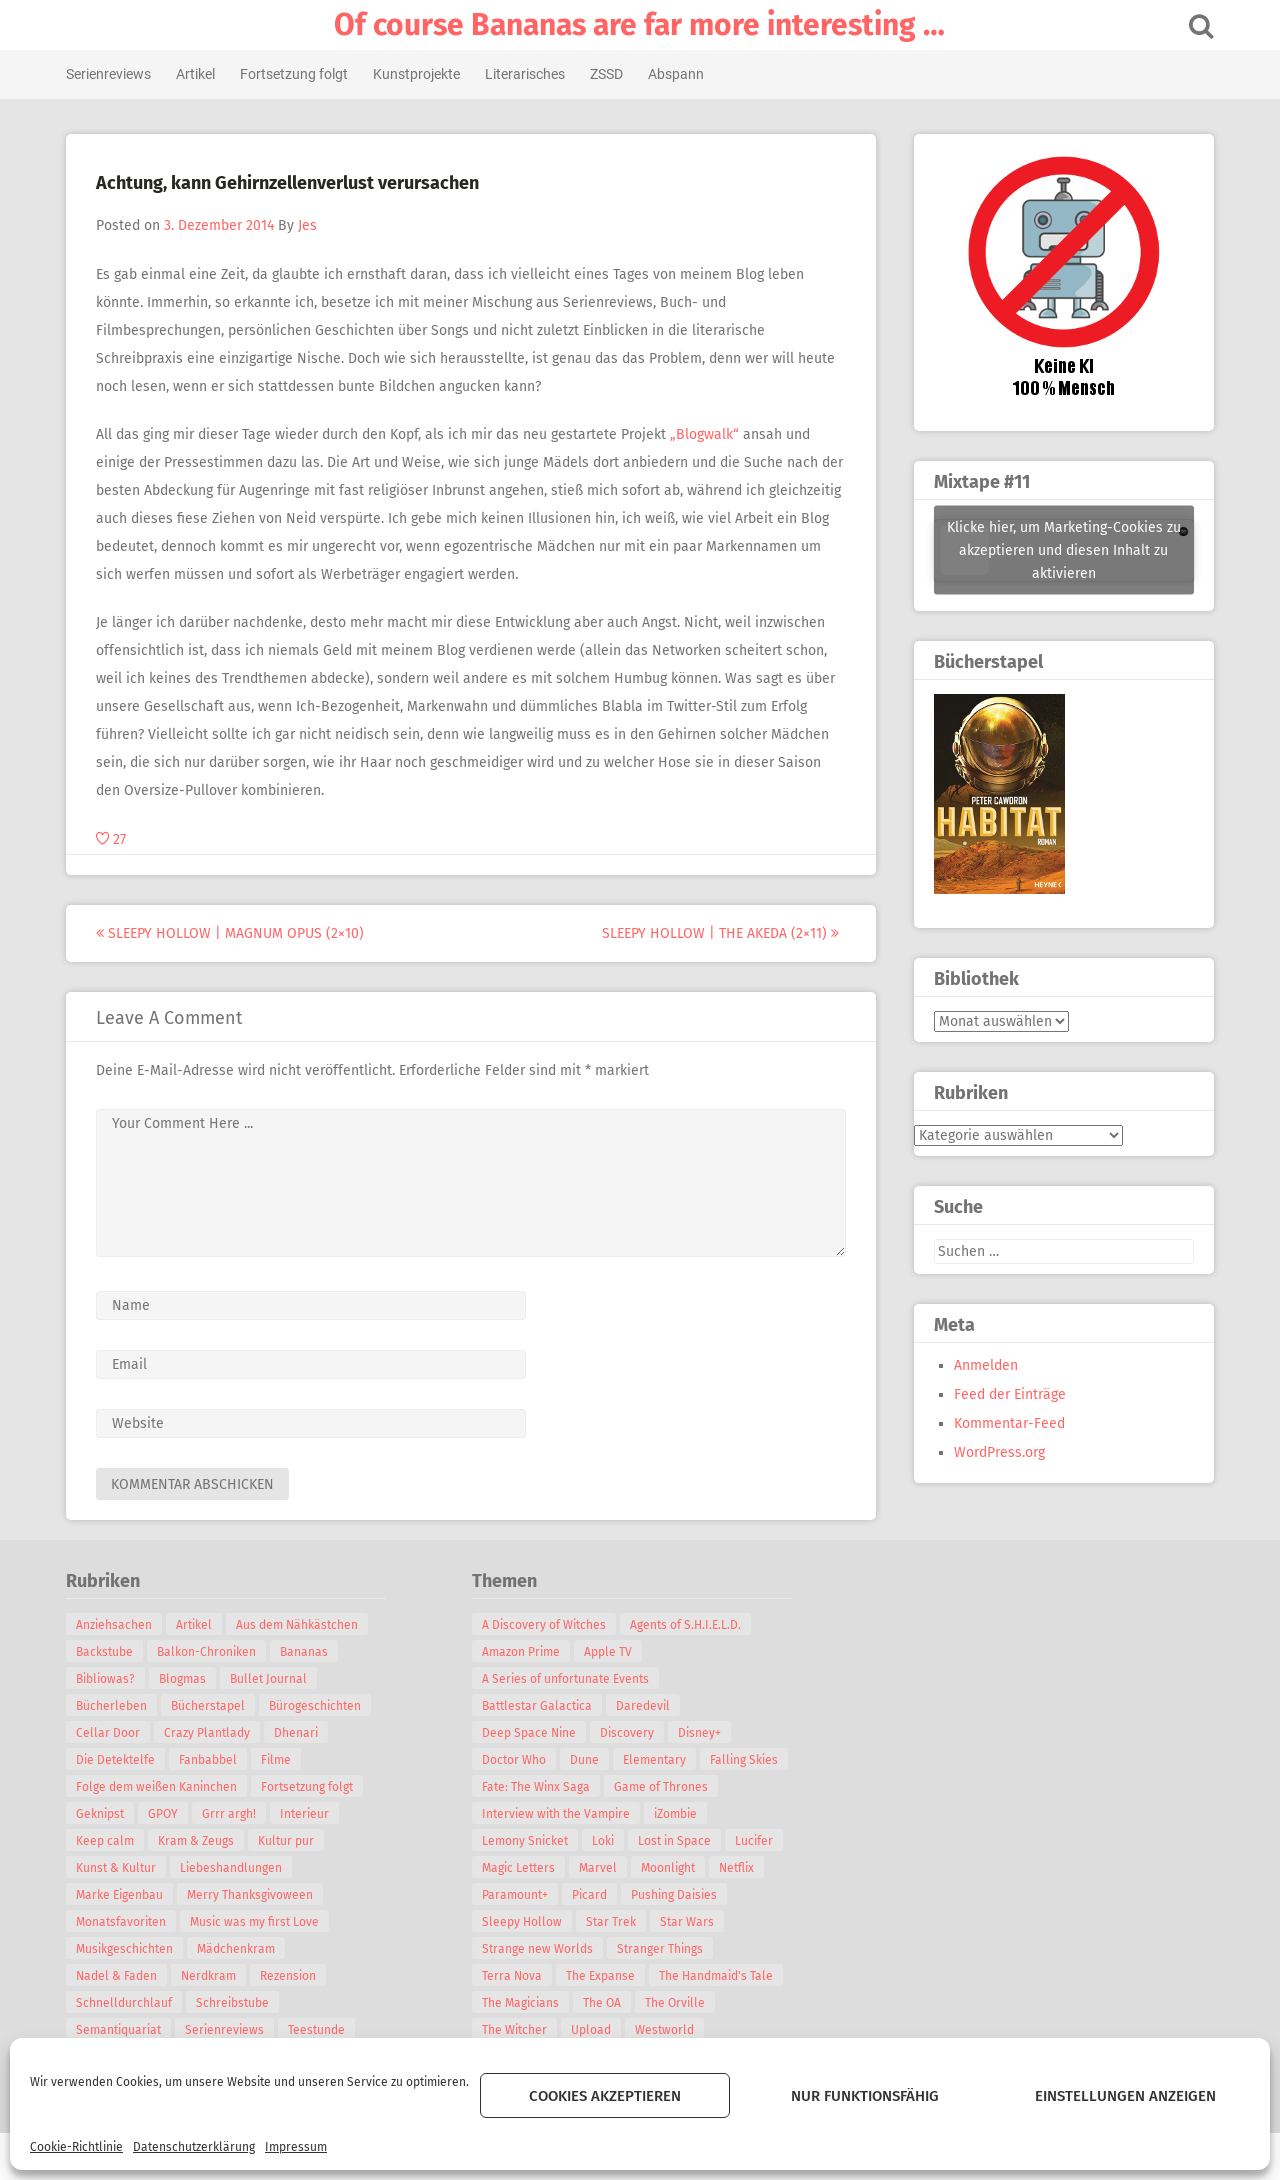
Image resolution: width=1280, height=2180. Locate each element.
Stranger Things (663, 1949)
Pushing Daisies (677, 1895)
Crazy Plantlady (210, 1733)
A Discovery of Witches (547, 1625)
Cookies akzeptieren (605, 2096)
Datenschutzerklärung (194, 2147)
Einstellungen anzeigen (1125, 2096)
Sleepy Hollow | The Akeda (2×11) (723, 933)
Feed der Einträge (1007, 1394)
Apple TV (611, 1652)
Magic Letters (521, 1868)
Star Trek (614, 1922)
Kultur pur (289, 1841)
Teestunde (319, 2030)
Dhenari (299, 1733)
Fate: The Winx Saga (539, 1787)
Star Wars (690, 1922)
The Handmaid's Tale (719, 1976)
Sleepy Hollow (525, 1922)
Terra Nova (515, 1976)
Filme (279, 1760)
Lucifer (757, 1841)
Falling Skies (747, 1760)
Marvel (601, 1868)
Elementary (657, 1760)
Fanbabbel (211, 1760)
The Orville (678, 2003)
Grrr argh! (232, 1814)
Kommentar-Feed (1006, 1423)
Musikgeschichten (127, 1949)
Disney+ (702, 1733)
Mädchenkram (239, 1949)
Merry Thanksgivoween (253, 1895)
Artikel (198, 74)
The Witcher (517, 2030)
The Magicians (523, 2003)
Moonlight (671, 1868)
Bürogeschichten (318, 1706)
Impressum (296, 2147)
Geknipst (103, 1814)
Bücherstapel (211, 1706)
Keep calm (108, 1841)
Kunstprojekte (419, 74)
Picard (592, 1895)
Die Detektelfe (118, 1760)
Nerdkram (211, 1976)
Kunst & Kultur (119, 1868)
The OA (605, 2003)
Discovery (630, 1733)
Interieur (307, 1814)
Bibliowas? (108, 1679)
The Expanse (603, 1976)
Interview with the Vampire (559, 1814)
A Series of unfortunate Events (568, 1679)
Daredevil (646, 1706)
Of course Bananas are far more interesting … (640, 25)
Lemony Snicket (528, 1841)
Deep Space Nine (532, 1733)
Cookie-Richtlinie (76, 2147)
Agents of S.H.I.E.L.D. (688, 1625)
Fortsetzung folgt (297, 74)
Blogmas (185, 1679)
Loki (606, 1841)
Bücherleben (114, 1706)
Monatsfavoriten (124, 1922)
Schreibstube (235, 2003)
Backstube (107, 1652)
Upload (594, 2030)
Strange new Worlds (540, 1949)
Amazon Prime (524, 1652)
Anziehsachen (117, 1625)
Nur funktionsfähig (865, 2096)
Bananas (307, 1652)
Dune (587, 1760)
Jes (310, 225)
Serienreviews (111, 74)
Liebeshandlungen (234, 1868)
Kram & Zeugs (199, 1841)
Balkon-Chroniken (209, 1652)
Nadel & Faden (119, 1976)
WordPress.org (996, 1452)
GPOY (166, 1814)
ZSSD (609, 74)
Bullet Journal (271, 1679)
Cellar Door (111, 1733)
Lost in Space (677, 1841)
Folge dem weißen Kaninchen (159, 1787)
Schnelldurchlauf (127, 2003)
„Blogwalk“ (707, 434)
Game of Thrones (664, 1787)
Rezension (291, 1976)
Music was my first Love (257, 1922)
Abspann (679, 74)
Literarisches (528, 74)
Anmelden (983, 1365)
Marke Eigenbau (122, 1895)
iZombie (678, 1814)
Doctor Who (517, 1760)
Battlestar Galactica (540, 1706)
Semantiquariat (121, 2030)
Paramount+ (518, 1895)
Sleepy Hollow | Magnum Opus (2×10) (233, 933)
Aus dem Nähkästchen (300, 1625)
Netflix (739, 1868)
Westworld (667, 2030)
